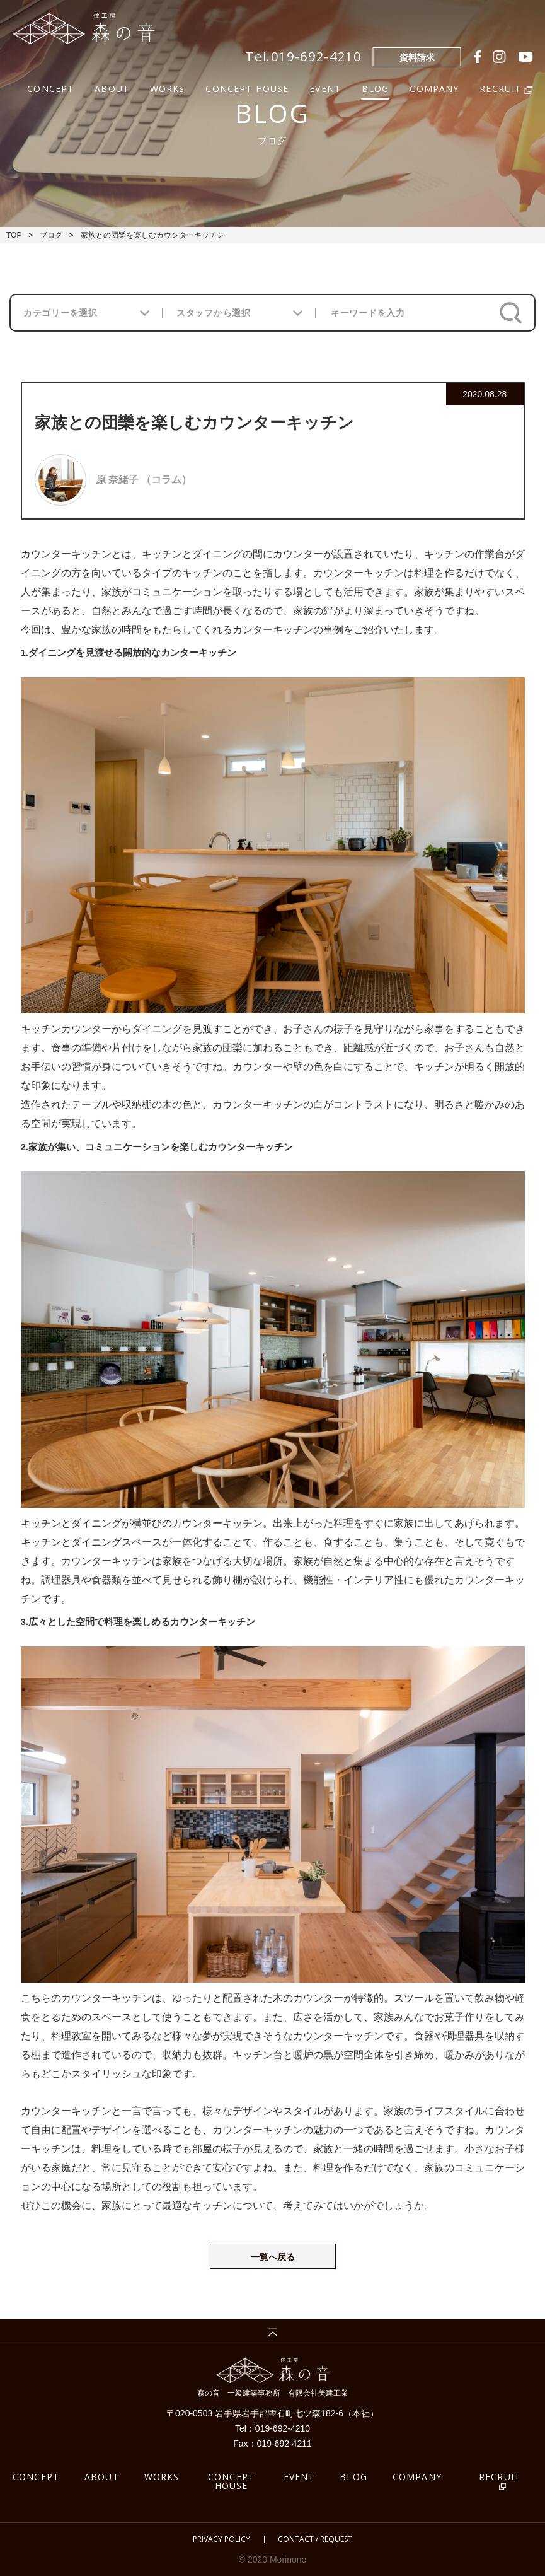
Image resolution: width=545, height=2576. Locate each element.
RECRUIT (499, 2477)
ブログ (51, 235)
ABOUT (112, 87)
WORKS (167, 87)
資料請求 (417, 57)
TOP (13, 235)
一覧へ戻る (273, 2257)
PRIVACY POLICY (221, 2539)
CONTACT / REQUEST (315, 2539)
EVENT (325, 87)
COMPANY (434, 87)
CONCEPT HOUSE (247, 87)
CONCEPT (50, 87)
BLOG (375, 87)
